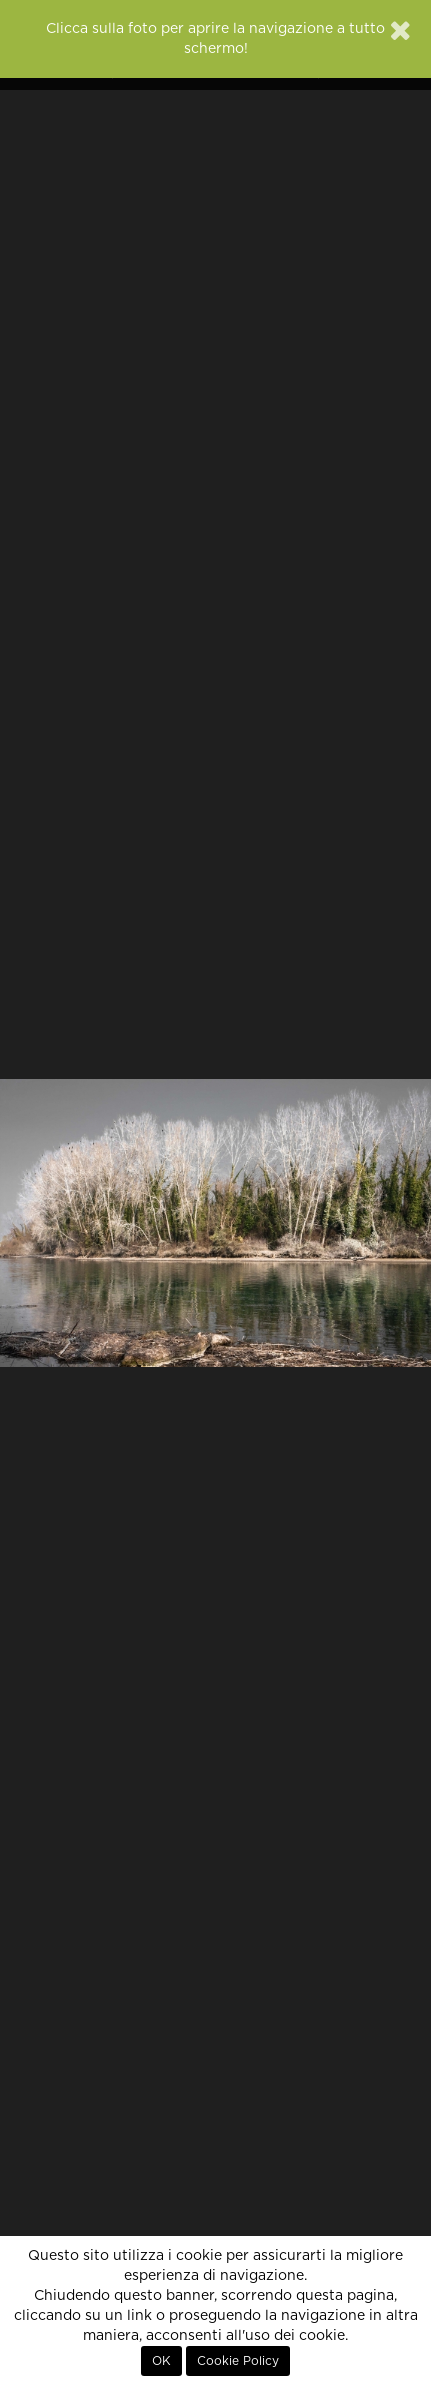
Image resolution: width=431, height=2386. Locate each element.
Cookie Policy (238, 2361)
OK (161, 2361)
